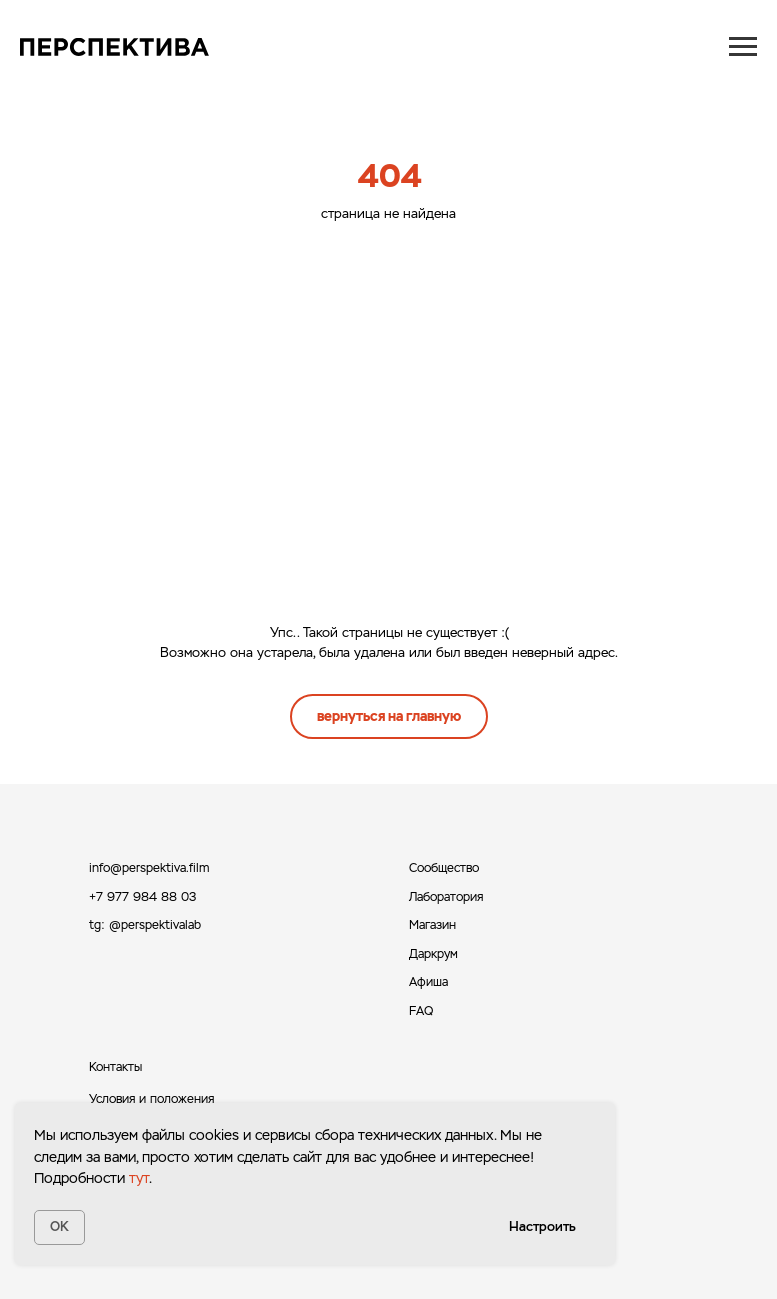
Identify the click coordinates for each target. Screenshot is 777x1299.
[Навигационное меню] (743, 47)
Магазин (432, 925)
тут (139, 1178)
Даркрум (433, 954)
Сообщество (444, 868)
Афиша (428, 982)
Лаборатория (446, 897)
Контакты (115, 1067)
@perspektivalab (155, 925)
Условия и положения (151, 1099)
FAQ (421, 1011)
